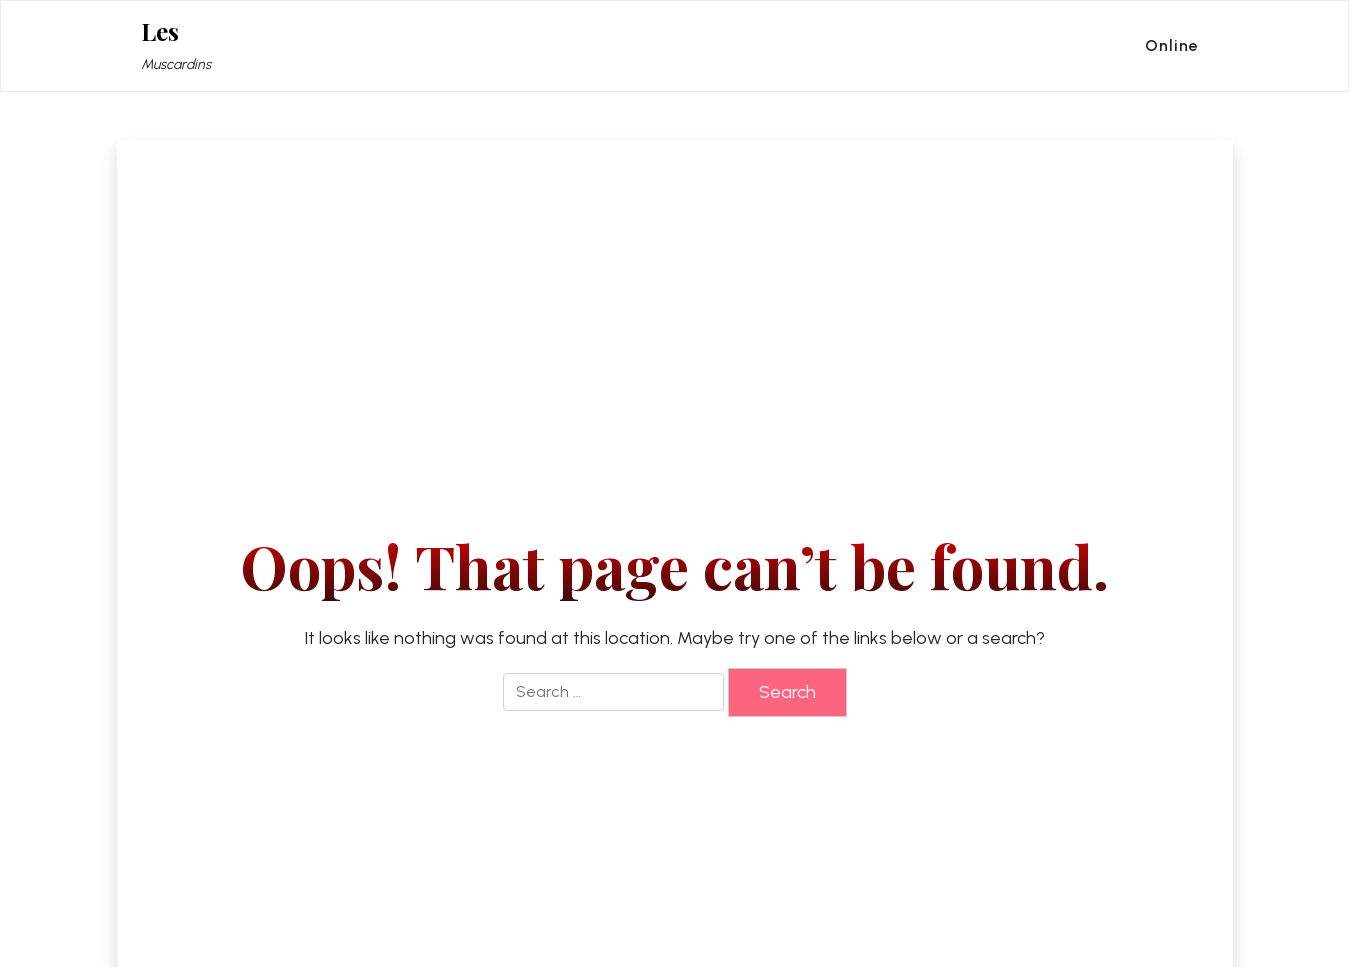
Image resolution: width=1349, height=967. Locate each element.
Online (1172, 45)
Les (160, 31)
